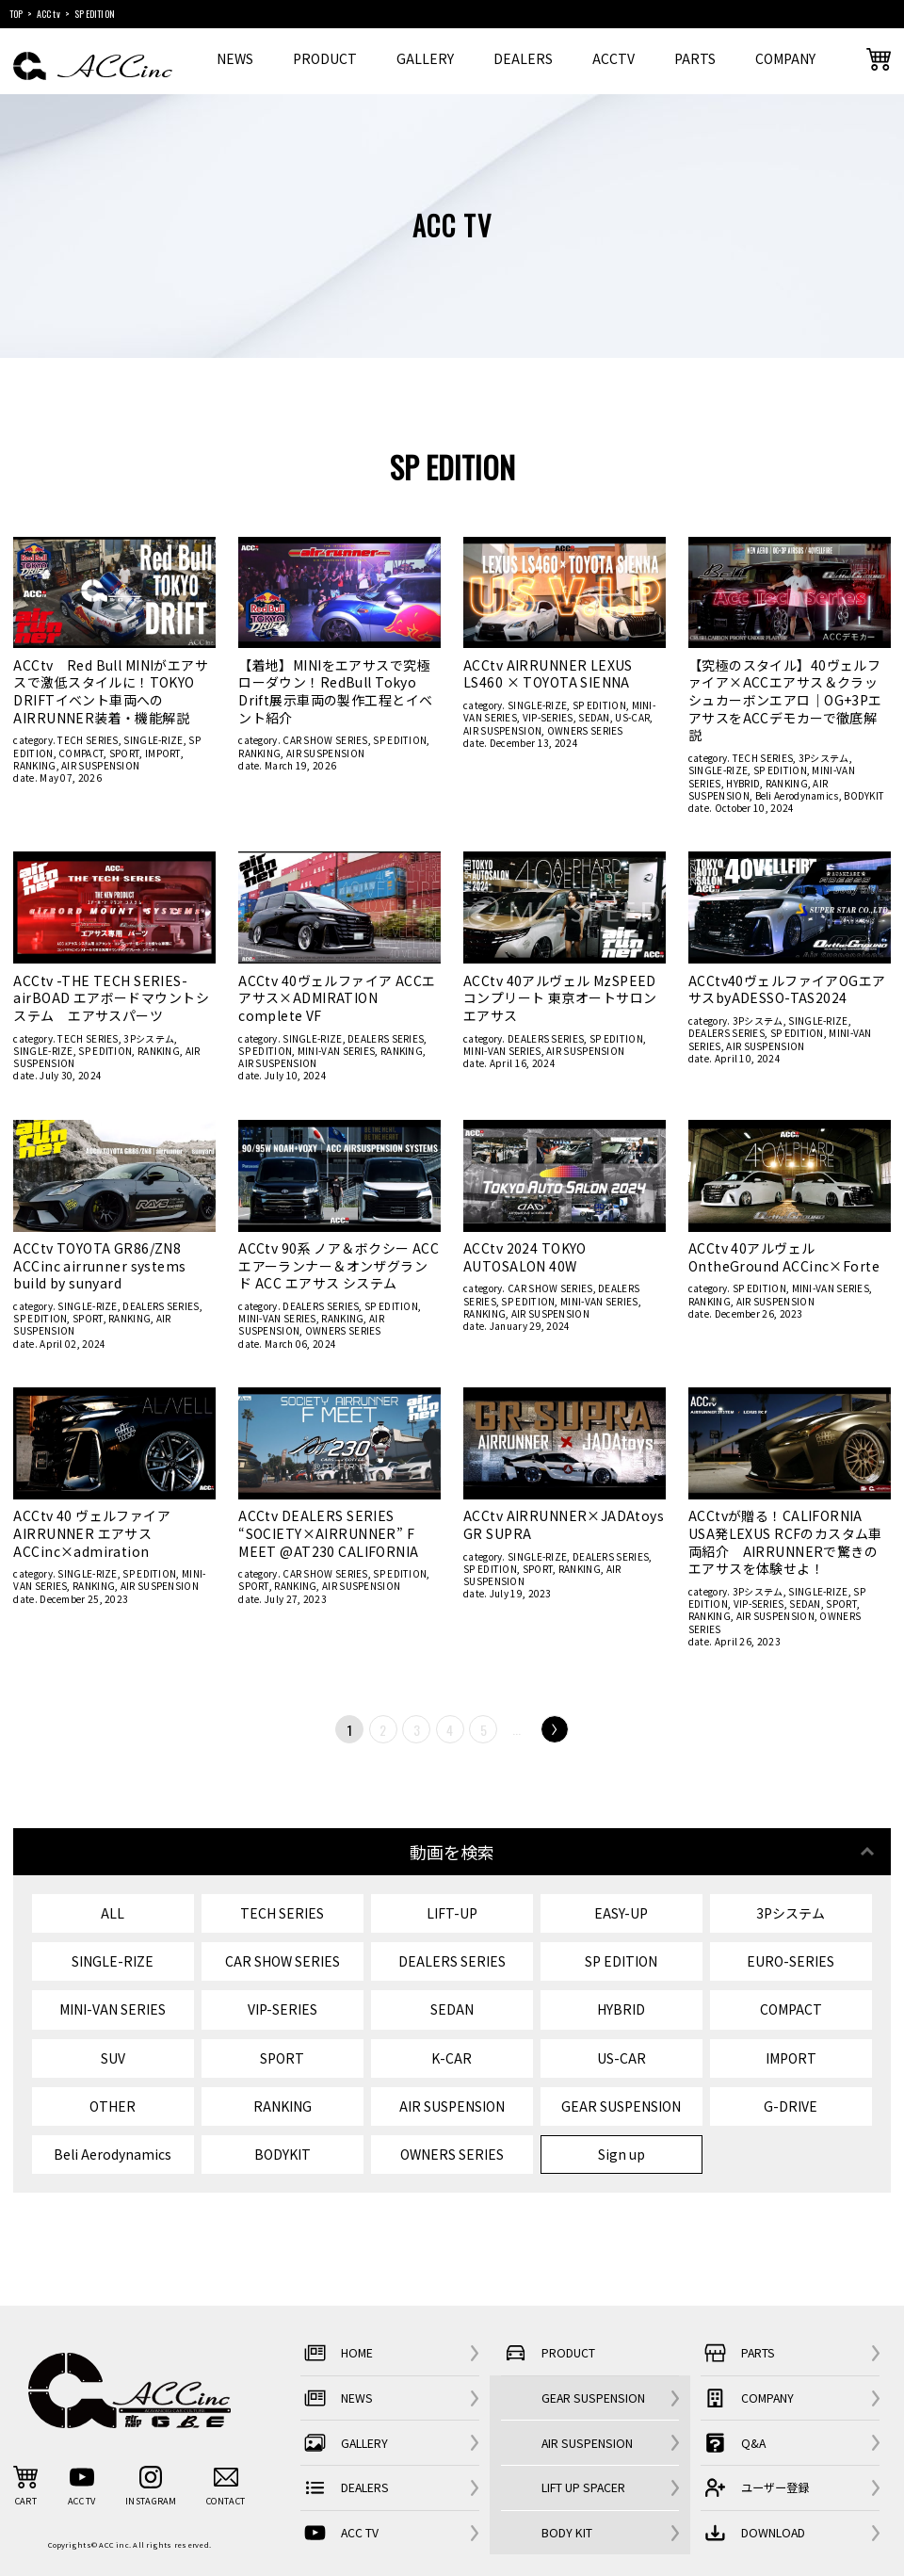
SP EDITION (400, 740)
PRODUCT (325, 58)
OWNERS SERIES (585, 730)
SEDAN (594, 717)
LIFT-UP (452, 1913)
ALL (112, 1913)
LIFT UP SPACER (583, 2487)
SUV (113, 2058)
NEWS (235, 58)
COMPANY (785, 58)
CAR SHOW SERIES (325, 740)
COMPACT (81, 753)
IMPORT (163, 753)
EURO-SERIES (790, 1961)
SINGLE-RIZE (153, 740)
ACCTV (613, 58)
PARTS (695, 58)
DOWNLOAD (753, 2533)
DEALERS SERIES (385, 1038)
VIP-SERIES (548, 717)
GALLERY (425, 58)
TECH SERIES (87, 740)
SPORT (124, 753)
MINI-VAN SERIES (337, 1051)
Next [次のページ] (554, 1730)
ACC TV (339, 2533)
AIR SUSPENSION (100, 765)
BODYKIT (864, 795)
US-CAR (632, 717)
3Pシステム (824, 758)
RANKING (34, 765)
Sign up (621, 2154)
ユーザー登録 (755, 2488)
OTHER (112, 2106)
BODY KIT (566, 2532)
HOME (336, 2353)
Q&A (733, 2442)
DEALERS (523, 58)
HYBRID (743, 783)
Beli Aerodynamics (797, 795)
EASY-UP (621, 1913)
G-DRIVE (790, 2106)
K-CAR (451, 2058)
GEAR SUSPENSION (621, 2106)
